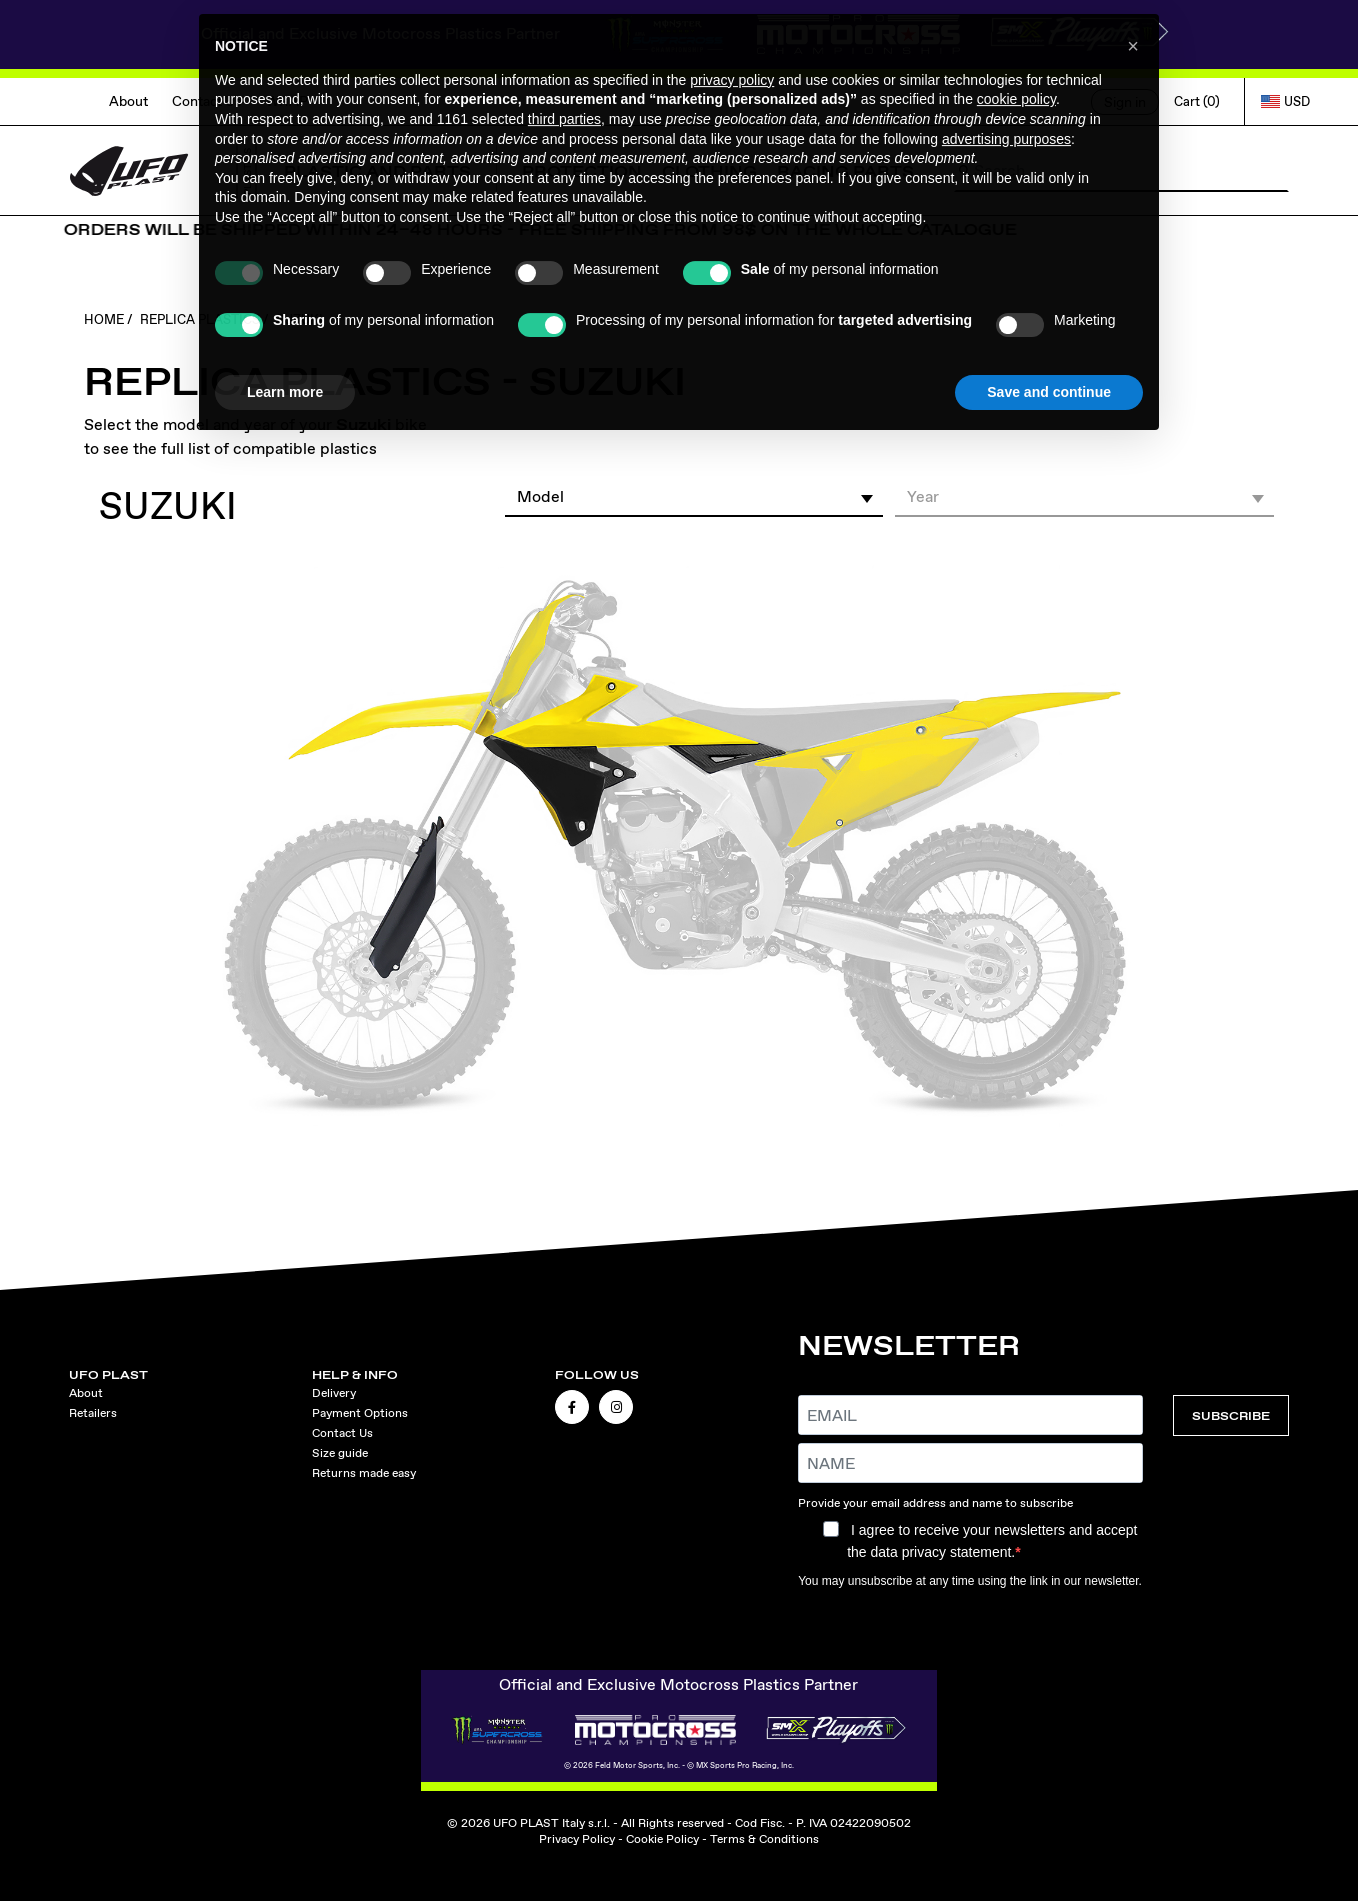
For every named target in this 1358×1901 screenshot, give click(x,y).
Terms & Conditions (764, 1839)
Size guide (340, 1453)
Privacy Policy (577, 1839)
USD (1285, 101)
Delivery (334, 1393)
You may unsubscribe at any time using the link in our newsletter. (970, 1581)
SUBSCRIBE (1231, 1415)
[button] (694, 496)
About (128, 101)
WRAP (287, 101)
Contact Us (207, 101)
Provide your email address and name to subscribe (935, 1503)
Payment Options (360, 1413)
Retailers (93, 1413)
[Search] (1121, 171)
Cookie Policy (662, 1839)
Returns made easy (364, 1473)
